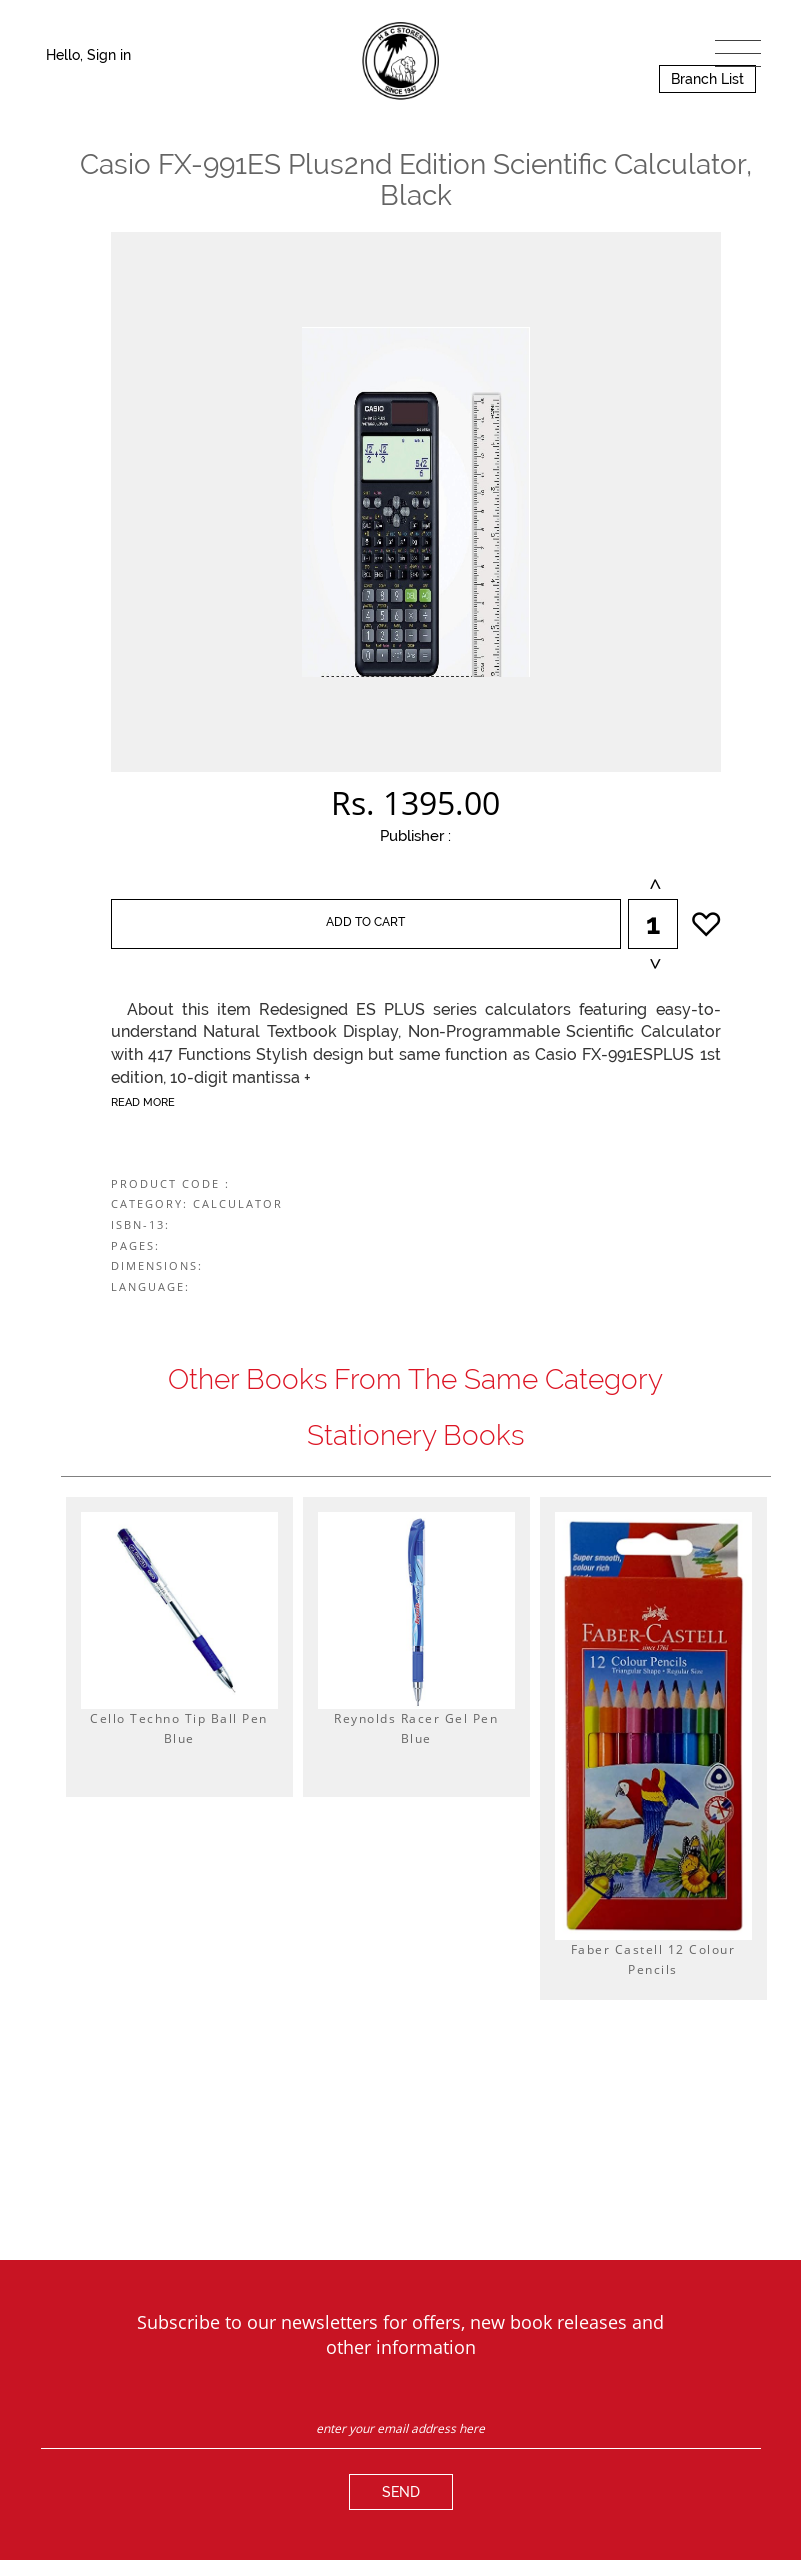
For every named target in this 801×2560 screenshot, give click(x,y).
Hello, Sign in (88, 55)
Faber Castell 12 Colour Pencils (653, 1959)
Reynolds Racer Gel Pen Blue (416, 1728)
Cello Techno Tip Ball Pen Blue (179, 1728)
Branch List (707, 79)
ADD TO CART (365, 922)
